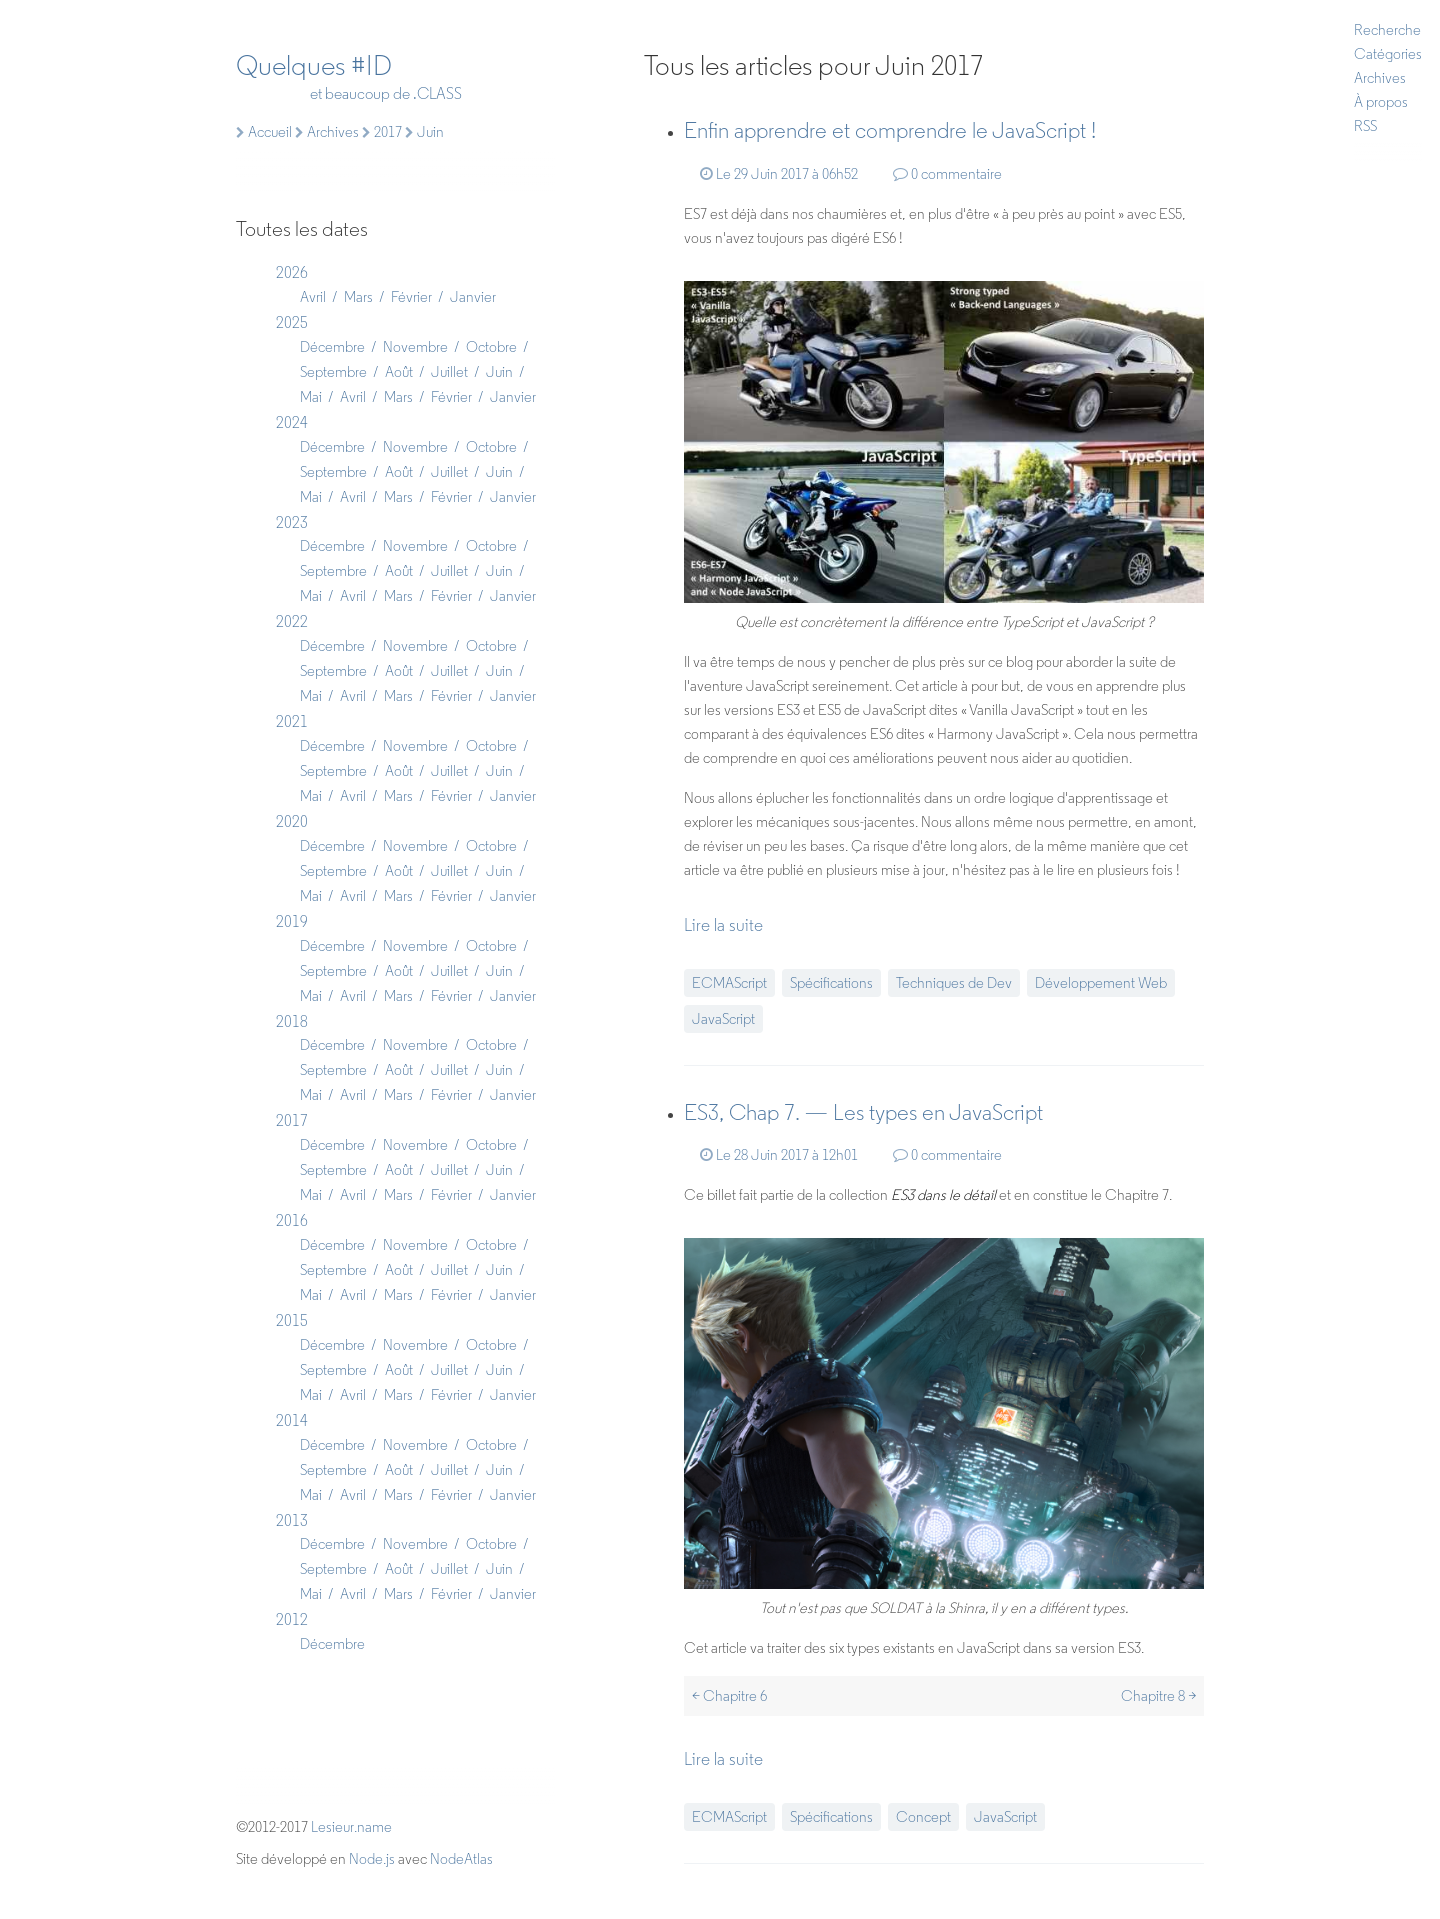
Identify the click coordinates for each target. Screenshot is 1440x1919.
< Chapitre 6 (729, 1696)
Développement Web (1101, 983)
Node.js (372, 1859)
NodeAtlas (461, 1859)
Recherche (1387, 30)
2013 (292, 1520)
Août (399, 372)
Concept (923, 1817)
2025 (292, 322)
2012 (292, 1619)
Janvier (473, 297)
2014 (292, 1420)
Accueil (264, 132)
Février (411, 297)
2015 (292, 1320)
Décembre (332, 347)
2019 (292, 921)
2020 (292, 821)
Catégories (1388, 54)
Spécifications (831, 983)
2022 (292, 621)
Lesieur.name (351, 1827)
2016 (292, 1220)
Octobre (491, 347)
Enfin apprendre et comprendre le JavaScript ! (890, 130)
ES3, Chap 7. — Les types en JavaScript (863, 1112)
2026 (292, 272)
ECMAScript (729, 983)
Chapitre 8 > (1158, 1696)
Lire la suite (723, 925)
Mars (358, 297)
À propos (1381, 102)
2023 (292, 522)
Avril (313, 297)
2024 (292, 422)
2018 (292, 1021)
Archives (1380, 78)
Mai (311, 397)
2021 (292, 721)
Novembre (415, 347)
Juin (499, 372)
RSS (1365, 126)
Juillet (449, 372)
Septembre (333, 372)
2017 (292, 1120)
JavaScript (723, 1019)
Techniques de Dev (954, 983)
